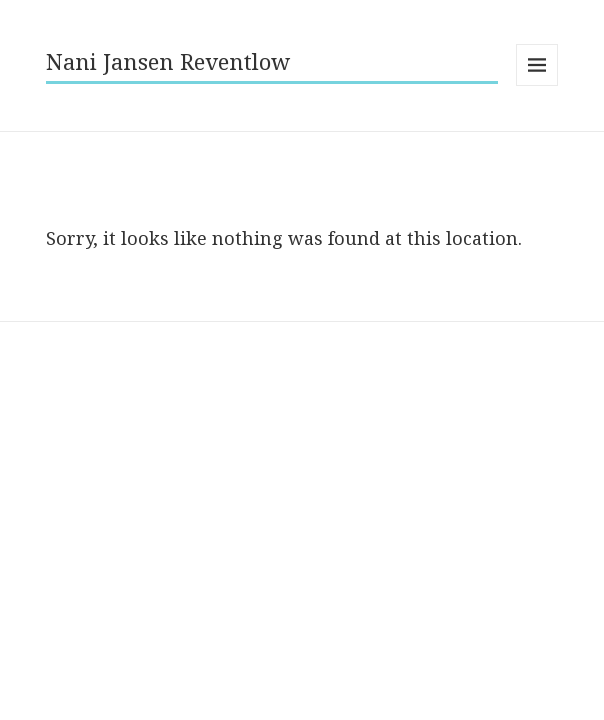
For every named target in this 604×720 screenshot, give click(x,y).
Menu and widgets (537, 85)
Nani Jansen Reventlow (168, 61)
